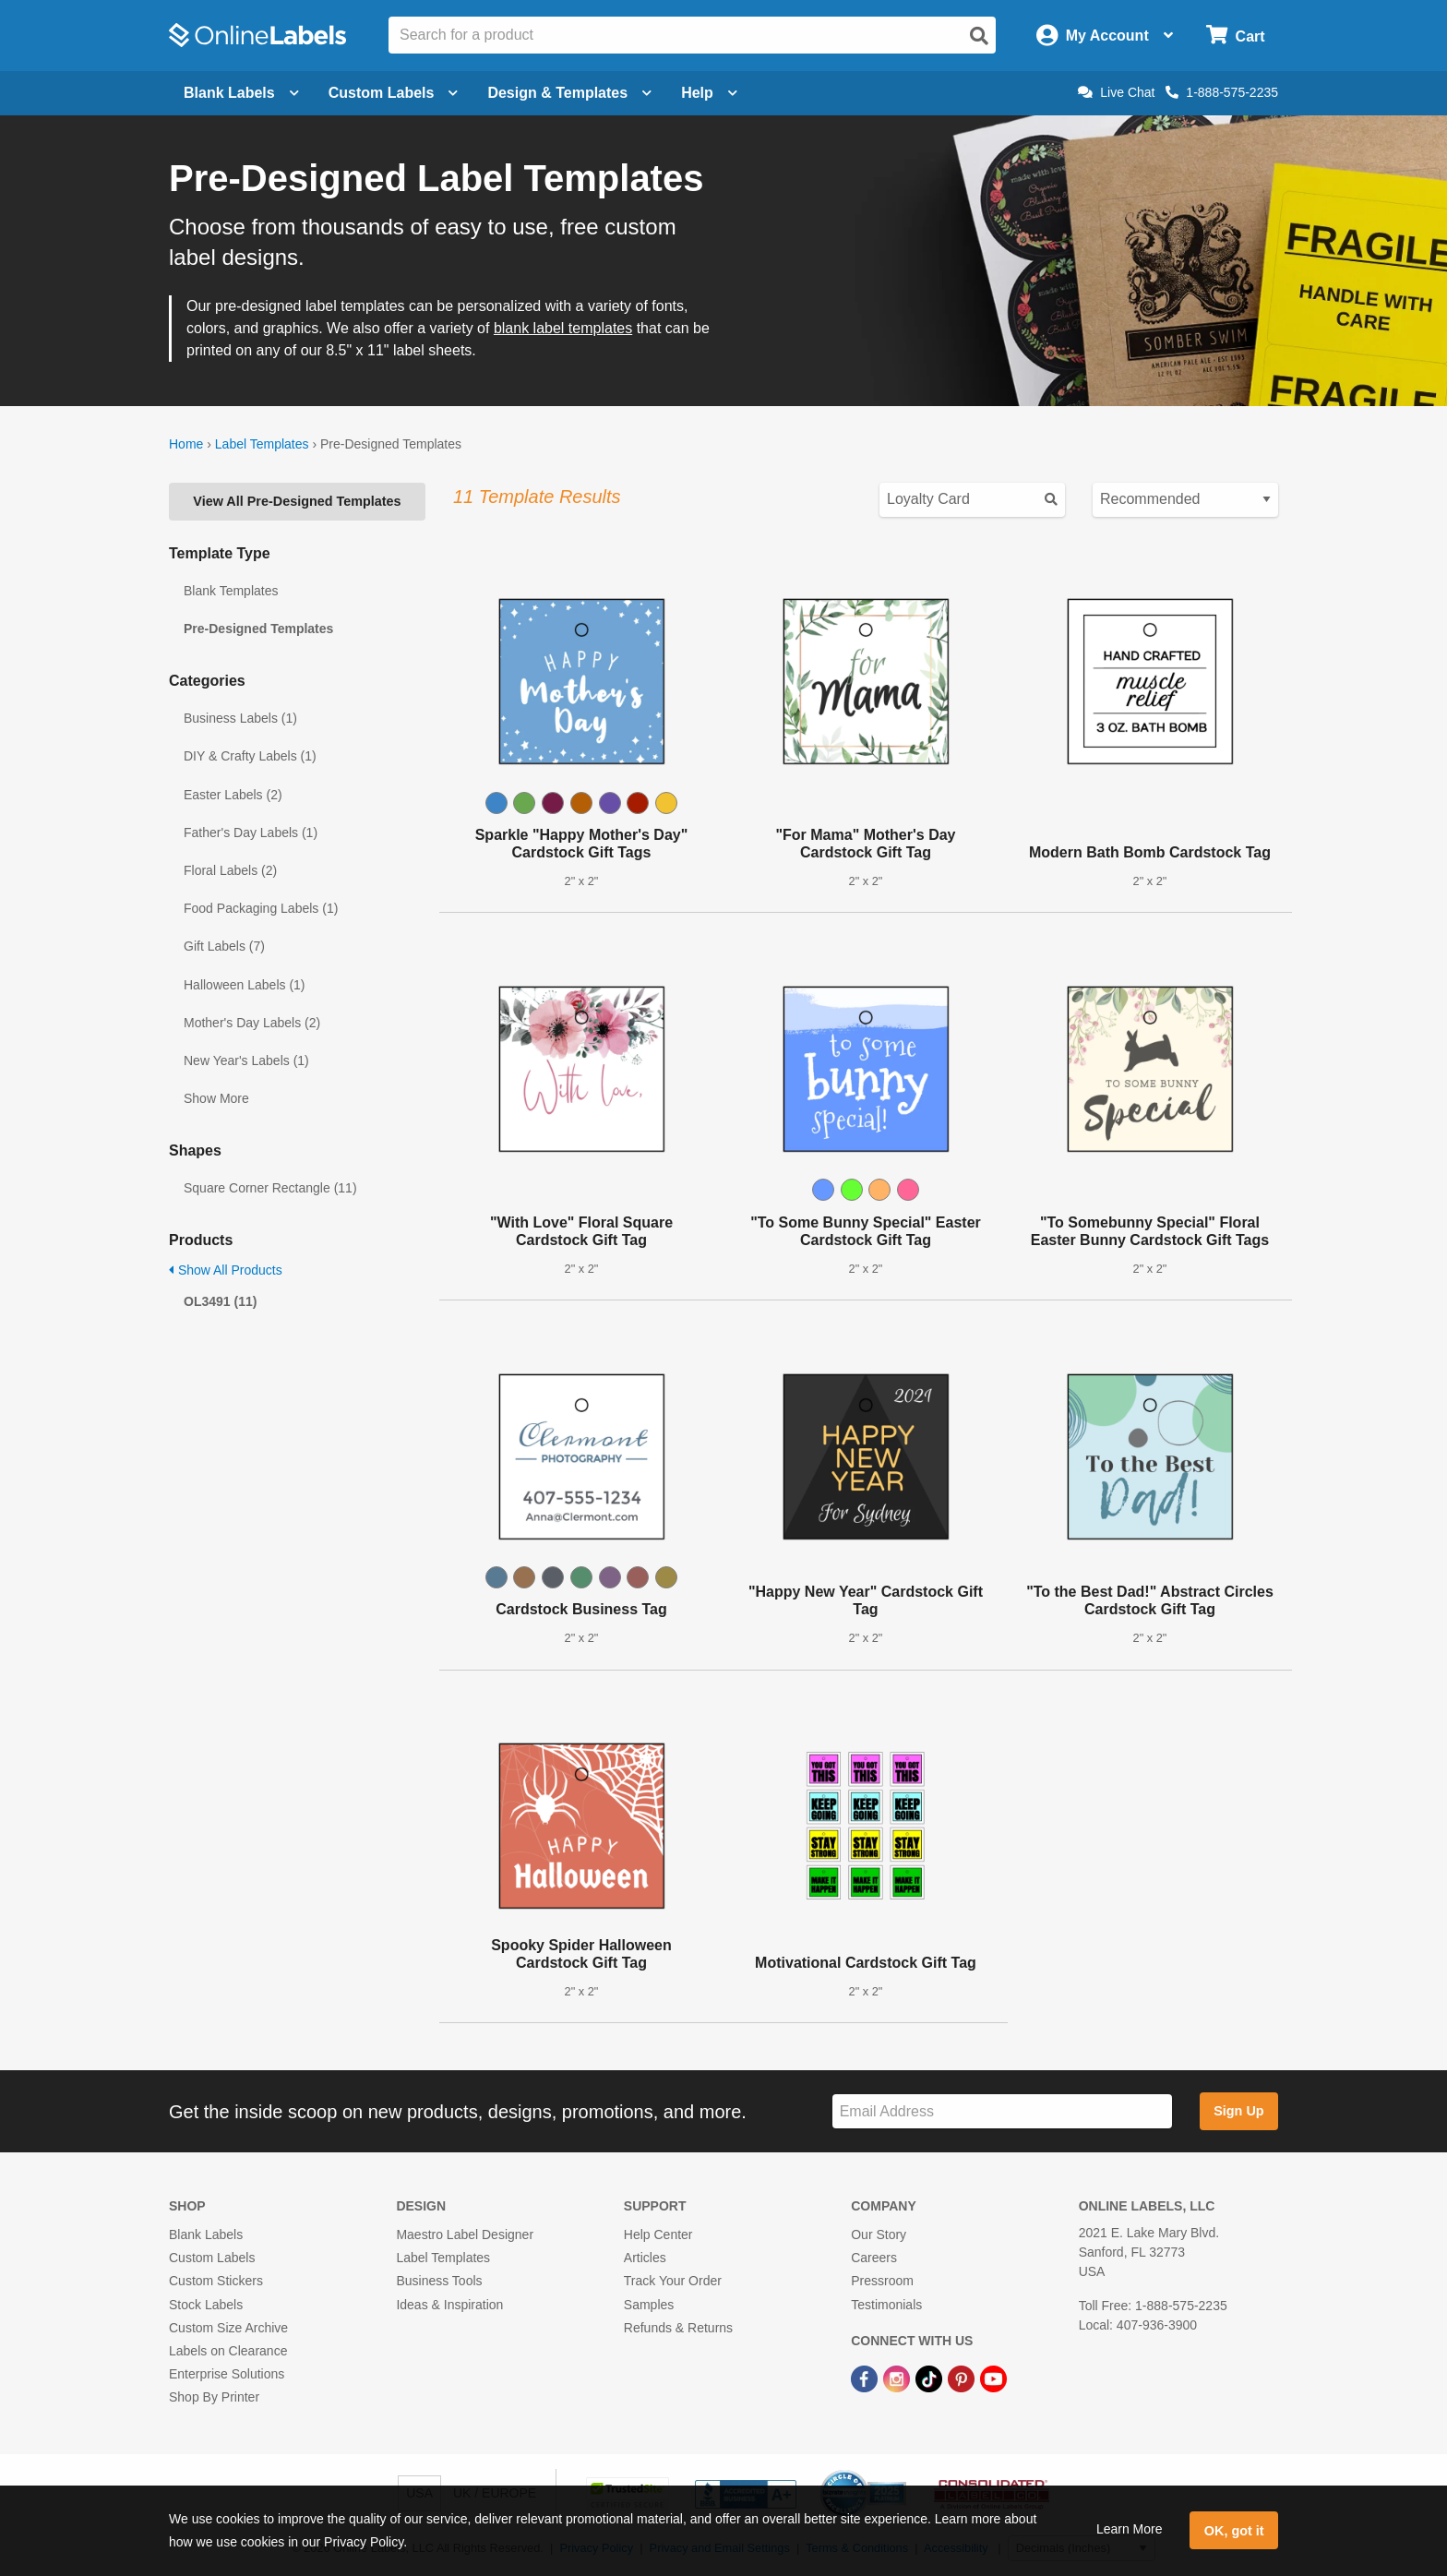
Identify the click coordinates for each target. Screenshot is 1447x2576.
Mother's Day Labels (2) (252, 1022)
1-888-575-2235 (1222, 92)
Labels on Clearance (228, 2350)
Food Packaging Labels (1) (261, 908)
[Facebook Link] (866, 2377)
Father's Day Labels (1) (250, 832)
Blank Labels (206, 2234)
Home (186, 444)
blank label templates (563, 328)
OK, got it (1234, 2530)
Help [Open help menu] (709, 93)
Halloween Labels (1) (244, 984)
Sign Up (1238, 2110)
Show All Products (225, 1270)
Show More (216, 1098)
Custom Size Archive (228, 2327)
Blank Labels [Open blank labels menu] (241, 93)
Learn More (1129, 2529)
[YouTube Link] (993, 2377)
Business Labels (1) (240, 718)
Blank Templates (231, 590)
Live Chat (1116, 92)
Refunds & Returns (678, 2327)
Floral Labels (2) (230, 870)
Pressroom (882, 2280)
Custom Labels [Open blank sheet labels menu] (394, 93)
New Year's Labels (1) (246, 1060)
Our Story (878, 2234)
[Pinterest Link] (963, 2377)
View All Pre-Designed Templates (297, 501)
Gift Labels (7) (224, 946)
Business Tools (439, 2280)
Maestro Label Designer (464, 2234)
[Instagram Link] (898, 2377)
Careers (874, 2257)
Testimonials (886, 2304)
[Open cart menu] (1235, 35)
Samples (649, 2304)
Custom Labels (212, 2257)
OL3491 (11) (220, 1301)
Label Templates (262, 444)
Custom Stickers (216, 2280)
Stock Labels (206, 2304)
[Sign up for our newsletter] (1002, 2111)
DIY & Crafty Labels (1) (250, 756)
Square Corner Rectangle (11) (270, 1187)
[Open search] (979, 36)
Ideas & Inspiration (449, 2304)
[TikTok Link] (930, 2377)
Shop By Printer (214, 2397)
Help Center (658, 2234)
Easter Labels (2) (233, 794)
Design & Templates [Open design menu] (569, 93)
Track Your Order (673, 2280)
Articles (645, 2257)
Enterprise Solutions (226, 2373)
